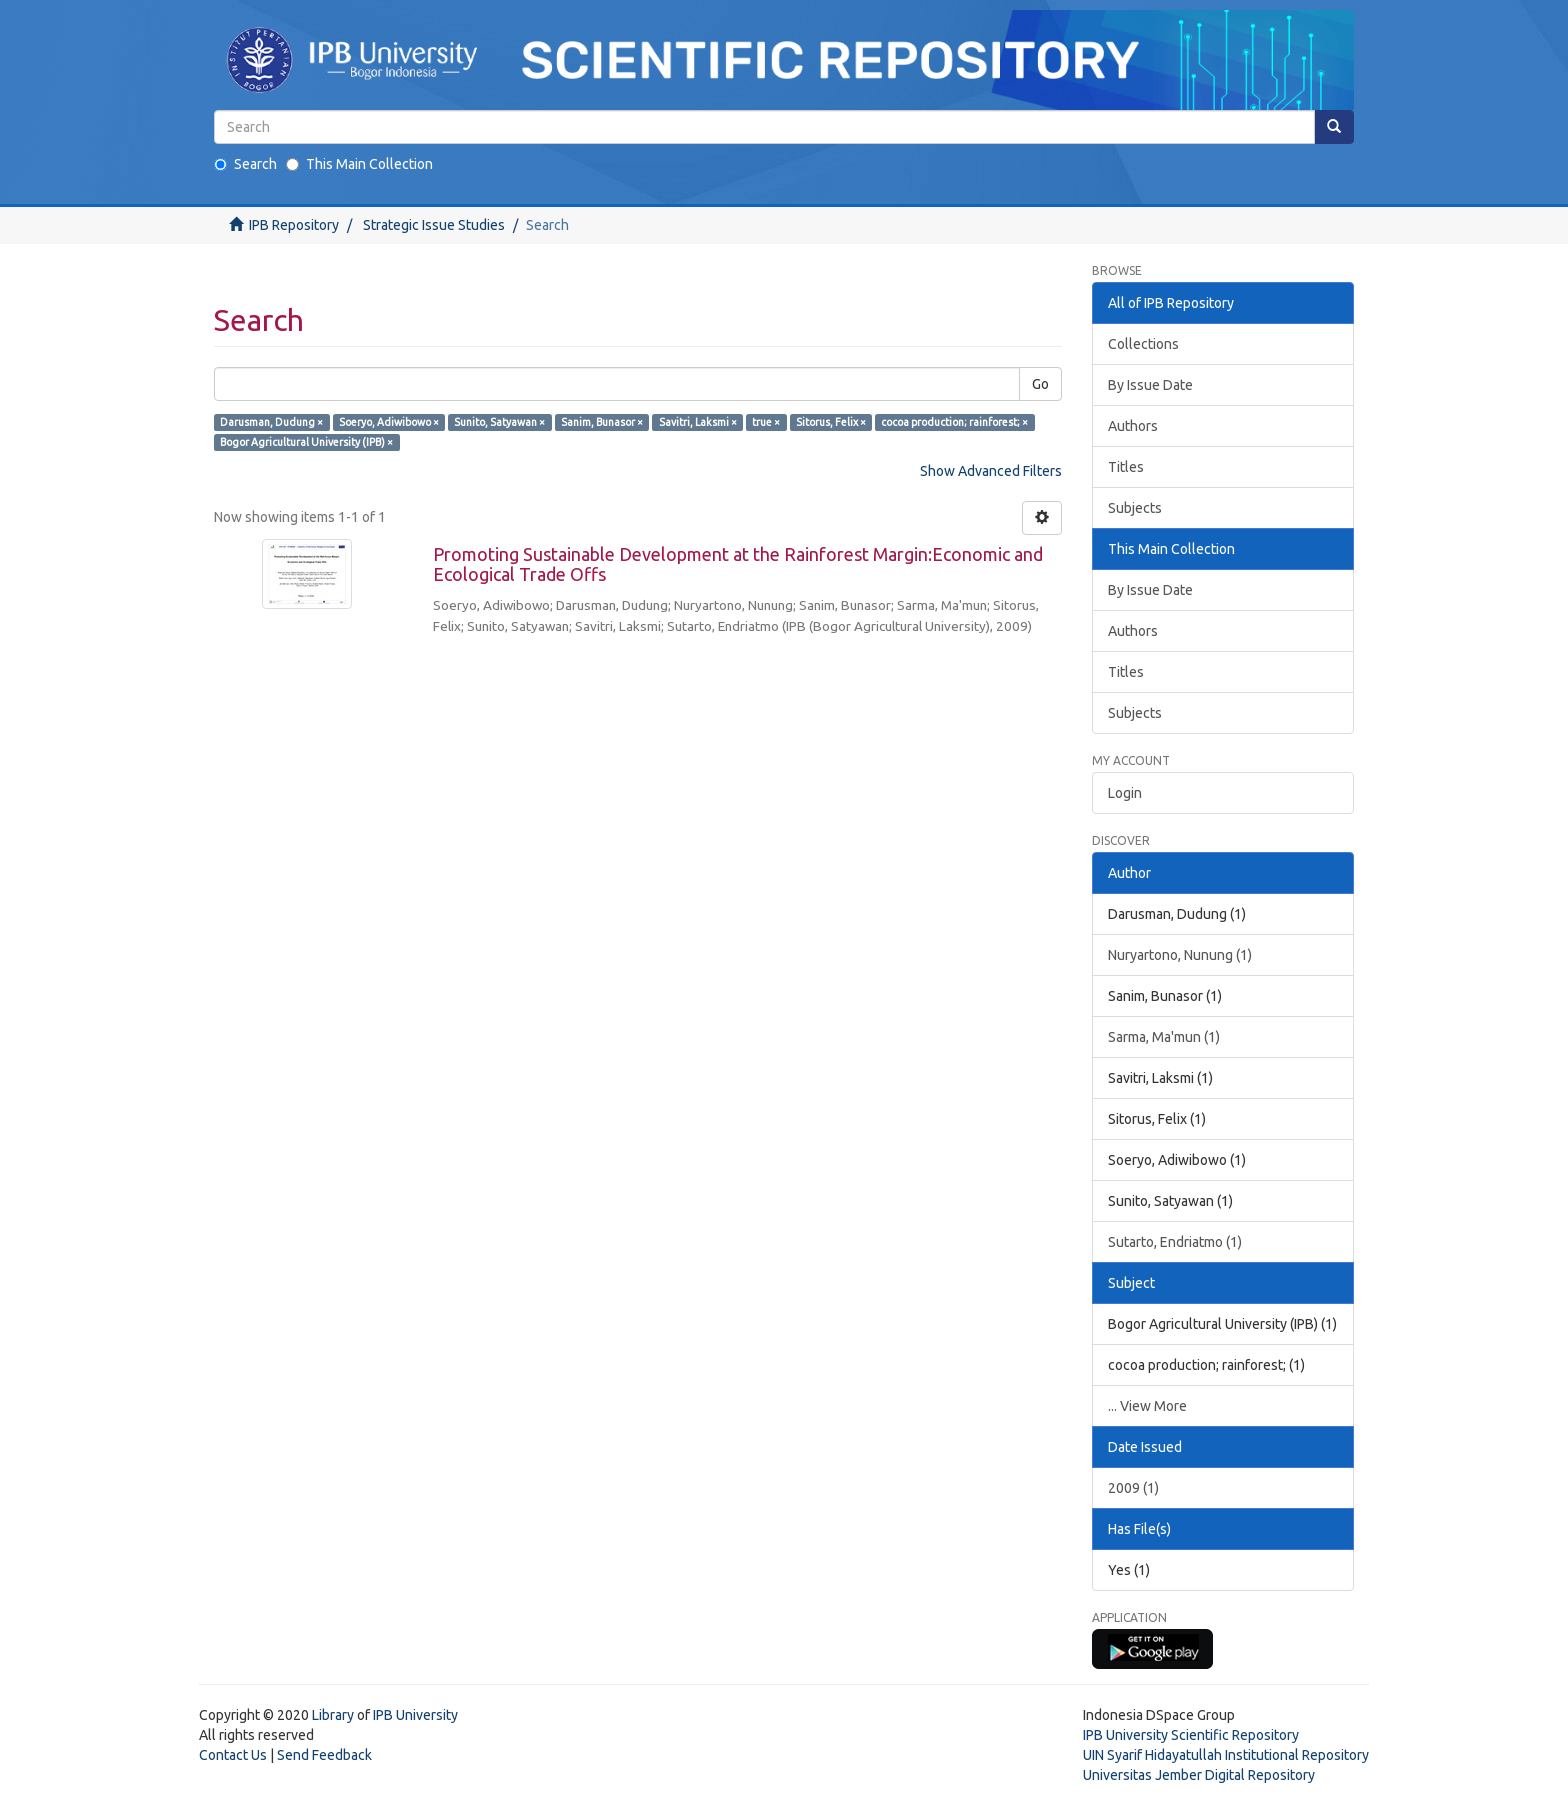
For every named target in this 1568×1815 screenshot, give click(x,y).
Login (1125, 793)
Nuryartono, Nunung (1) (1180, 955)
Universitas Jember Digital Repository (1199, 1775)
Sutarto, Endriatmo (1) (1175, 1242)
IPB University (415, 1715)
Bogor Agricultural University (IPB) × (306, 442)
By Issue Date (1150, 385)
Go (1040, 384)
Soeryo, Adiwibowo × (389, 422)
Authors (1133, 426)
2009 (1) (1133, 1488)
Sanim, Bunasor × (602, 422)
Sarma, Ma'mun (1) (1164, 1037)
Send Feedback (324, 1755)
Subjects (1135, 508)
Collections (1143, 344)
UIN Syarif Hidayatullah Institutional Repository (1226, 1755)
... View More (1147, 1406)
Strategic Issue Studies (434, 225)
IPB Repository (294, 225)
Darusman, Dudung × (271, 422)
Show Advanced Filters (991, 471)
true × (766, 422)
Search (245, 164)
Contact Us (233, 1755)
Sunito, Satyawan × (499, 422)
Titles (1126, 467)
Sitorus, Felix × (831, 422)
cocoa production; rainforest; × (954, 422)
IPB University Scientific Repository (1191, 1735)
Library (333, 1715)
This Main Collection (359, 164)
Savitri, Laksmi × (698, 422)
